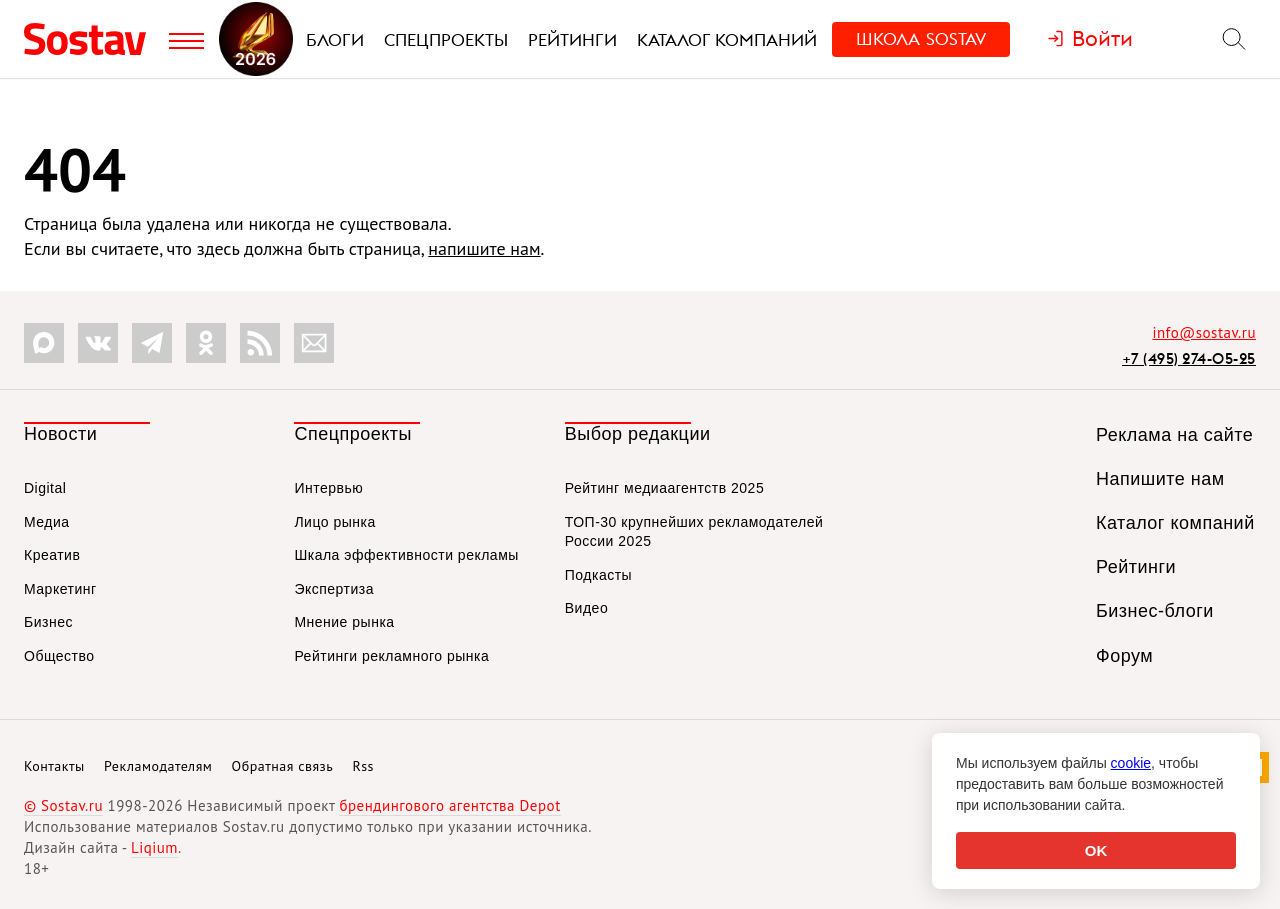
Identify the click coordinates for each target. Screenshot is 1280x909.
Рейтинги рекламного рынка (391, 656)
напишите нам (484, 248)
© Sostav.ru (63, 805)
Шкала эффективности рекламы (406, 555)
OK (1096, 850)
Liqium (154, 847)
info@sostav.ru (1204, 332)
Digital (45, 488)
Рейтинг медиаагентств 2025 (664, 488)
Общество (59, 656)
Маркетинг (60, 589)
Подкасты (598, 575)
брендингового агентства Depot (449, 805)
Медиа (47, 522)
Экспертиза (334, 589)
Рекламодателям (158, 766)
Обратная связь (283, 766)
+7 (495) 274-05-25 (1189, 358)
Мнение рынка (344, 622)
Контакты (54, 766)
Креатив (52, 555)
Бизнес (48, 622)
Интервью (328, 488)
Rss (363, 766)
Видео (586, 608)
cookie (1131, 763)
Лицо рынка (334, 522)
